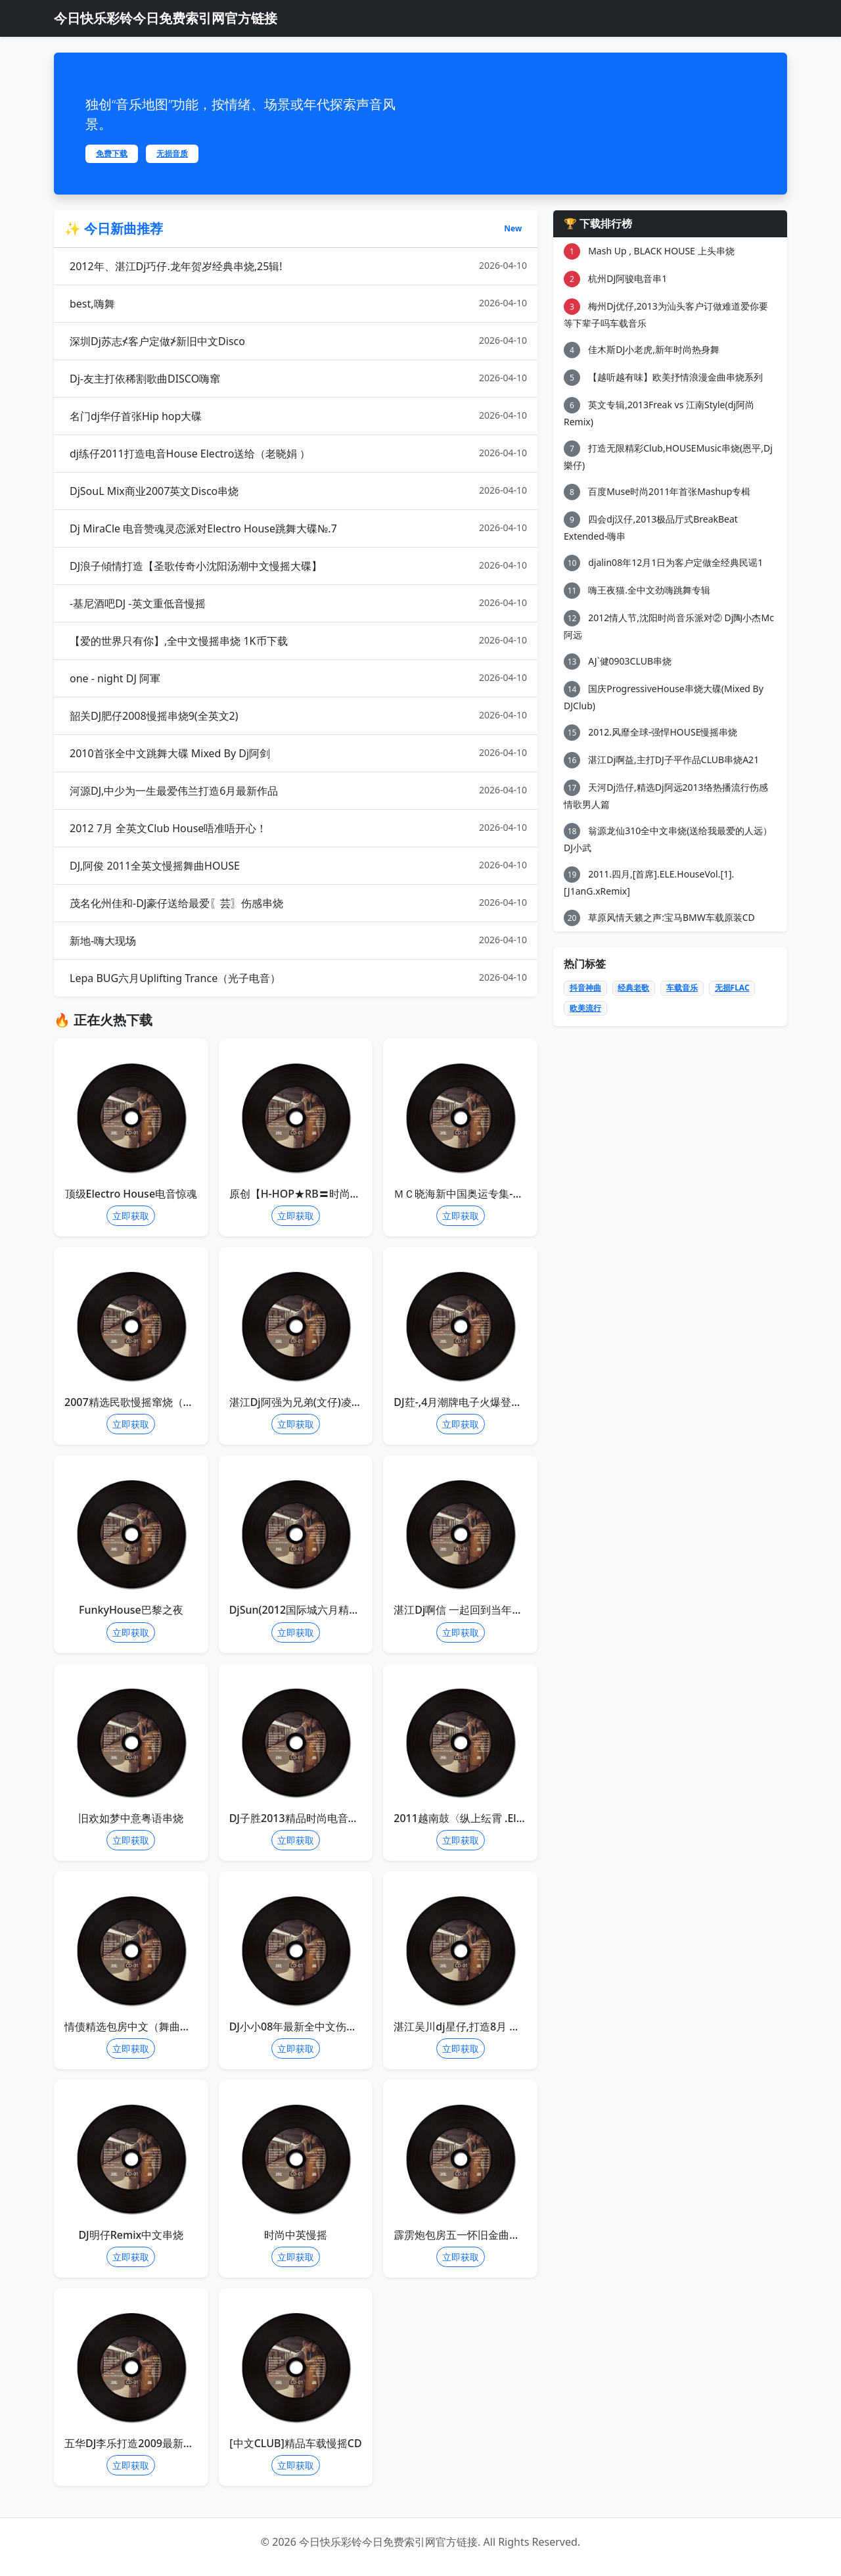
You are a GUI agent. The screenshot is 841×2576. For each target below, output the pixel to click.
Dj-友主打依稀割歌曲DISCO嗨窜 (298, 378)
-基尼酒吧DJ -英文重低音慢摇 (298, 603)
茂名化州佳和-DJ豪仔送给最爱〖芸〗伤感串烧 (298, 902)
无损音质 (172, 153)
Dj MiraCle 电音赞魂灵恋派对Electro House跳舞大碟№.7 (298, 528)
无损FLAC (732, 987)
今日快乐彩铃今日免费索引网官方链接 (165, 18)
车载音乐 (682, 987)
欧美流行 (585, 1008)
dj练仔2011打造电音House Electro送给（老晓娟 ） (298, 453)
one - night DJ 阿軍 (298, 678)
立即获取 (130, 1215)
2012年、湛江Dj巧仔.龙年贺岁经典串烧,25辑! (298, 265)
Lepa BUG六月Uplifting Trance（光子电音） (298, 977)
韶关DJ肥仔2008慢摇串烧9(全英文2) (298, 715)
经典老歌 (633, 987)
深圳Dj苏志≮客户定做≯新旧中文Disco (298, 340)
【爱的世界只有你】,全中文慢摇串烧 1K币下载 (298, 640)
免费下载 (111, 153)
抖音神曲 (585, 987)
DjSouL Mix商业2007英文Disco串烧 (298, 490)
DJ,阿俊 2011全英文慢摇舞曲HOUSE (298, 865)
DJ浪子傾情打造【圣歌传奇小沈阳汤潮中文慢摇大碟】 (298, 565)
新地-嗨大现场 (298, 940)
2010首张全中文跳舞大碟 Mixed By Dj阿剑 (298, 753)
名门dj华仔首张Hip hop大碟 (298, 415)
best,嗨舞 (298, 303)
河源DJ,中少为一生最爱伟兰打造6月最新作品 (298, 790)
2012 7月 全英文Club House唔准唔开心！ (298, 827)
